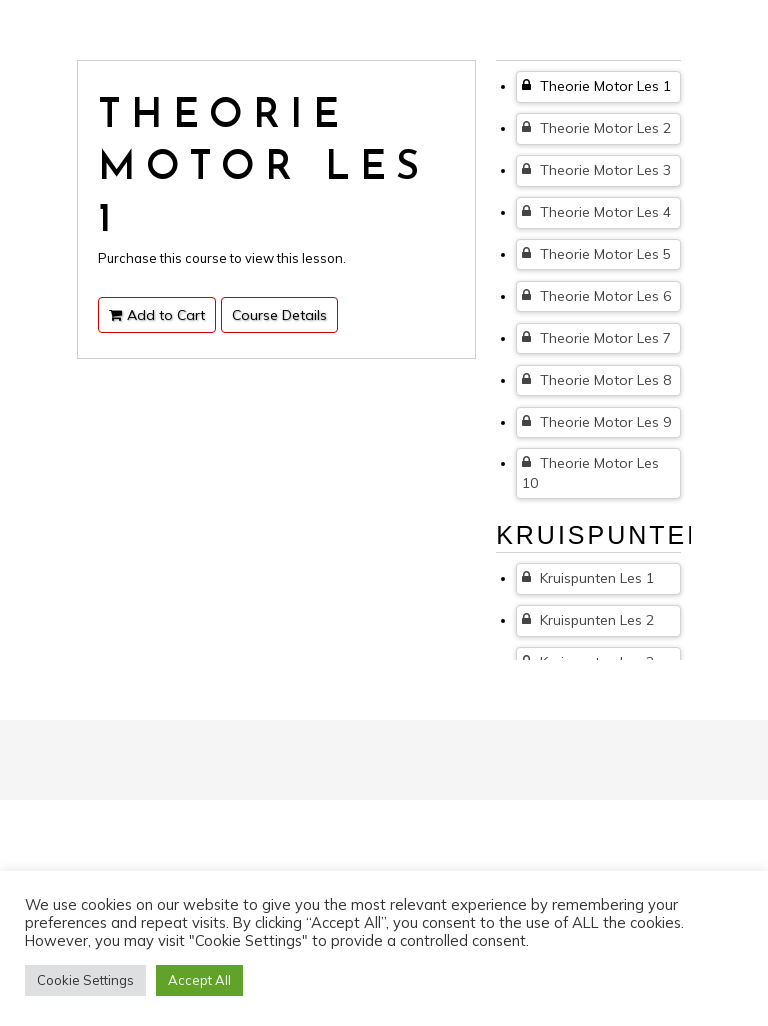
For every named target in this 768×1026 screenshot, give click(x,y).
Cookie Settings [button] (85, 980)
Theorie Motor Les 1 (596, 86)
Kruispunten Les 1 (588, 578)
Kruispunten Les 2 (588, 620)
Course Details (279, 315)
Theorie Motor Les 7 (596, 338)
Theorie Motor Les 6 (596, 296)
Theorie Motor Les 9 (596, 422)
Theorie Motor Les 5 (596, 254)
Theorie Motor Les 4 (596, 212)
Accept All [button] (199, 980)
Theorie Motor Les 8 (596, 380)
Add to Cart (157, 315)
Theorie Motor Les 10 (590, 473)
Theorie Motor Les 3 (596, 170)
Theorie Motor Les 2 (596, 128)
